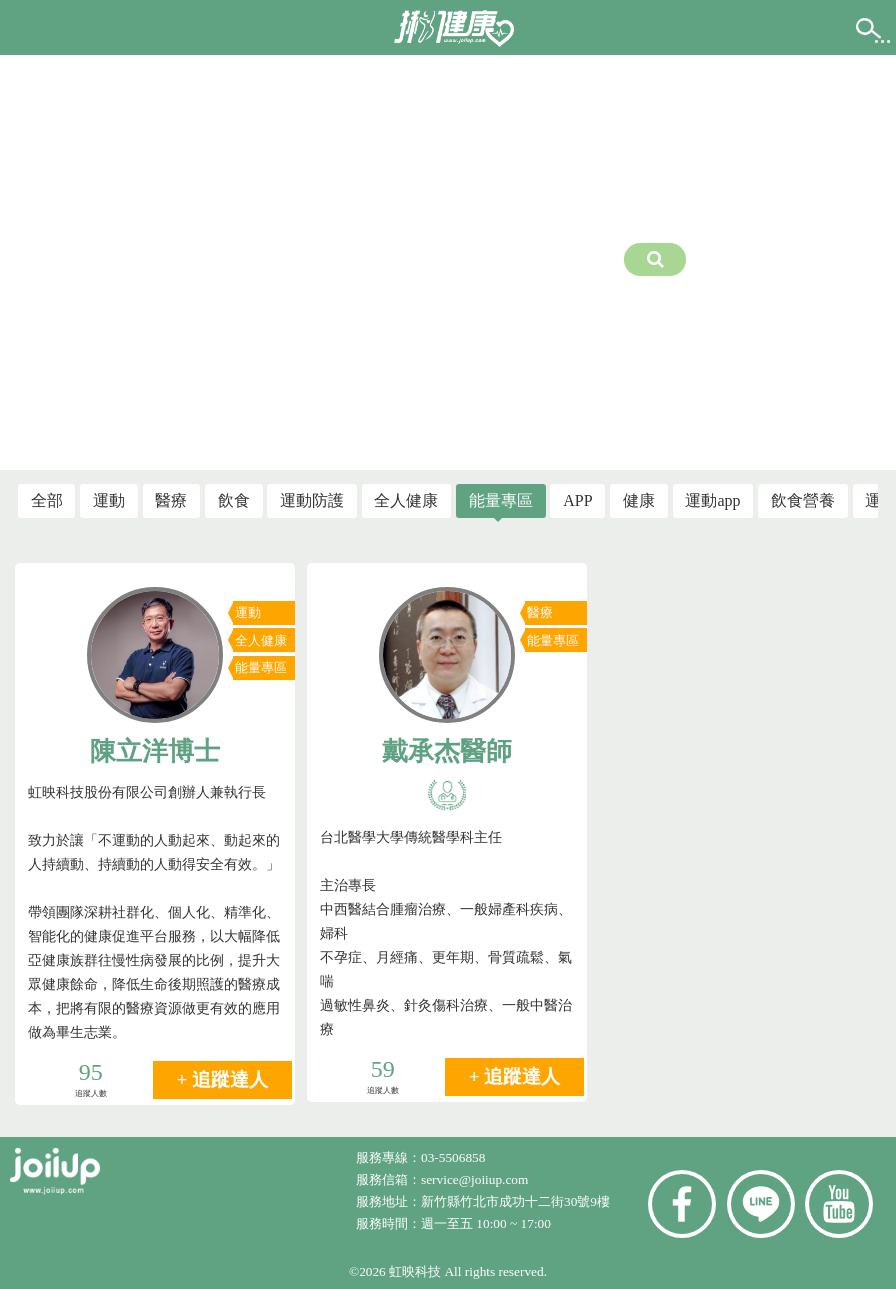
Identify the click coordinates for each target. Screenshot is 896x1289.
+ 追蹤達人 (223, 1079)
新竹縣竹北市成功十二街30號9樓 (515, 1201)
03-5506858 (453, 1157)
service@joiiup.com (476, 1179)
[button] (33, 26)
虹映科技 (415, 1271)
